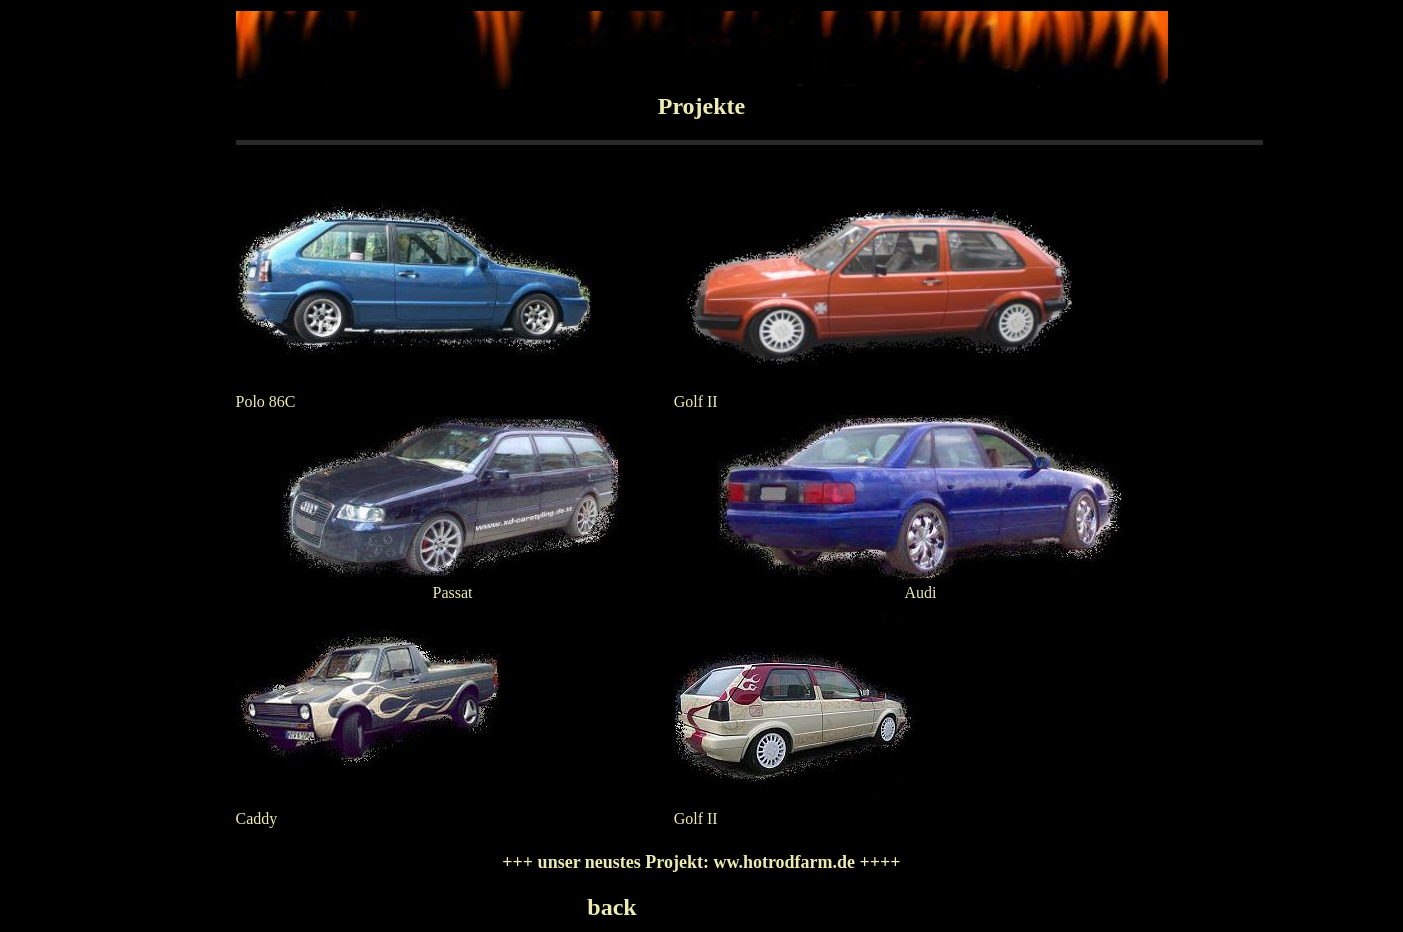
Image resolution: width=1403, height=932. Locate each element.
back (611, 907)
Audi (921, 592)
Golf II (696, 401)
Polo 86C (266, 401)
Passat (453, 592)
